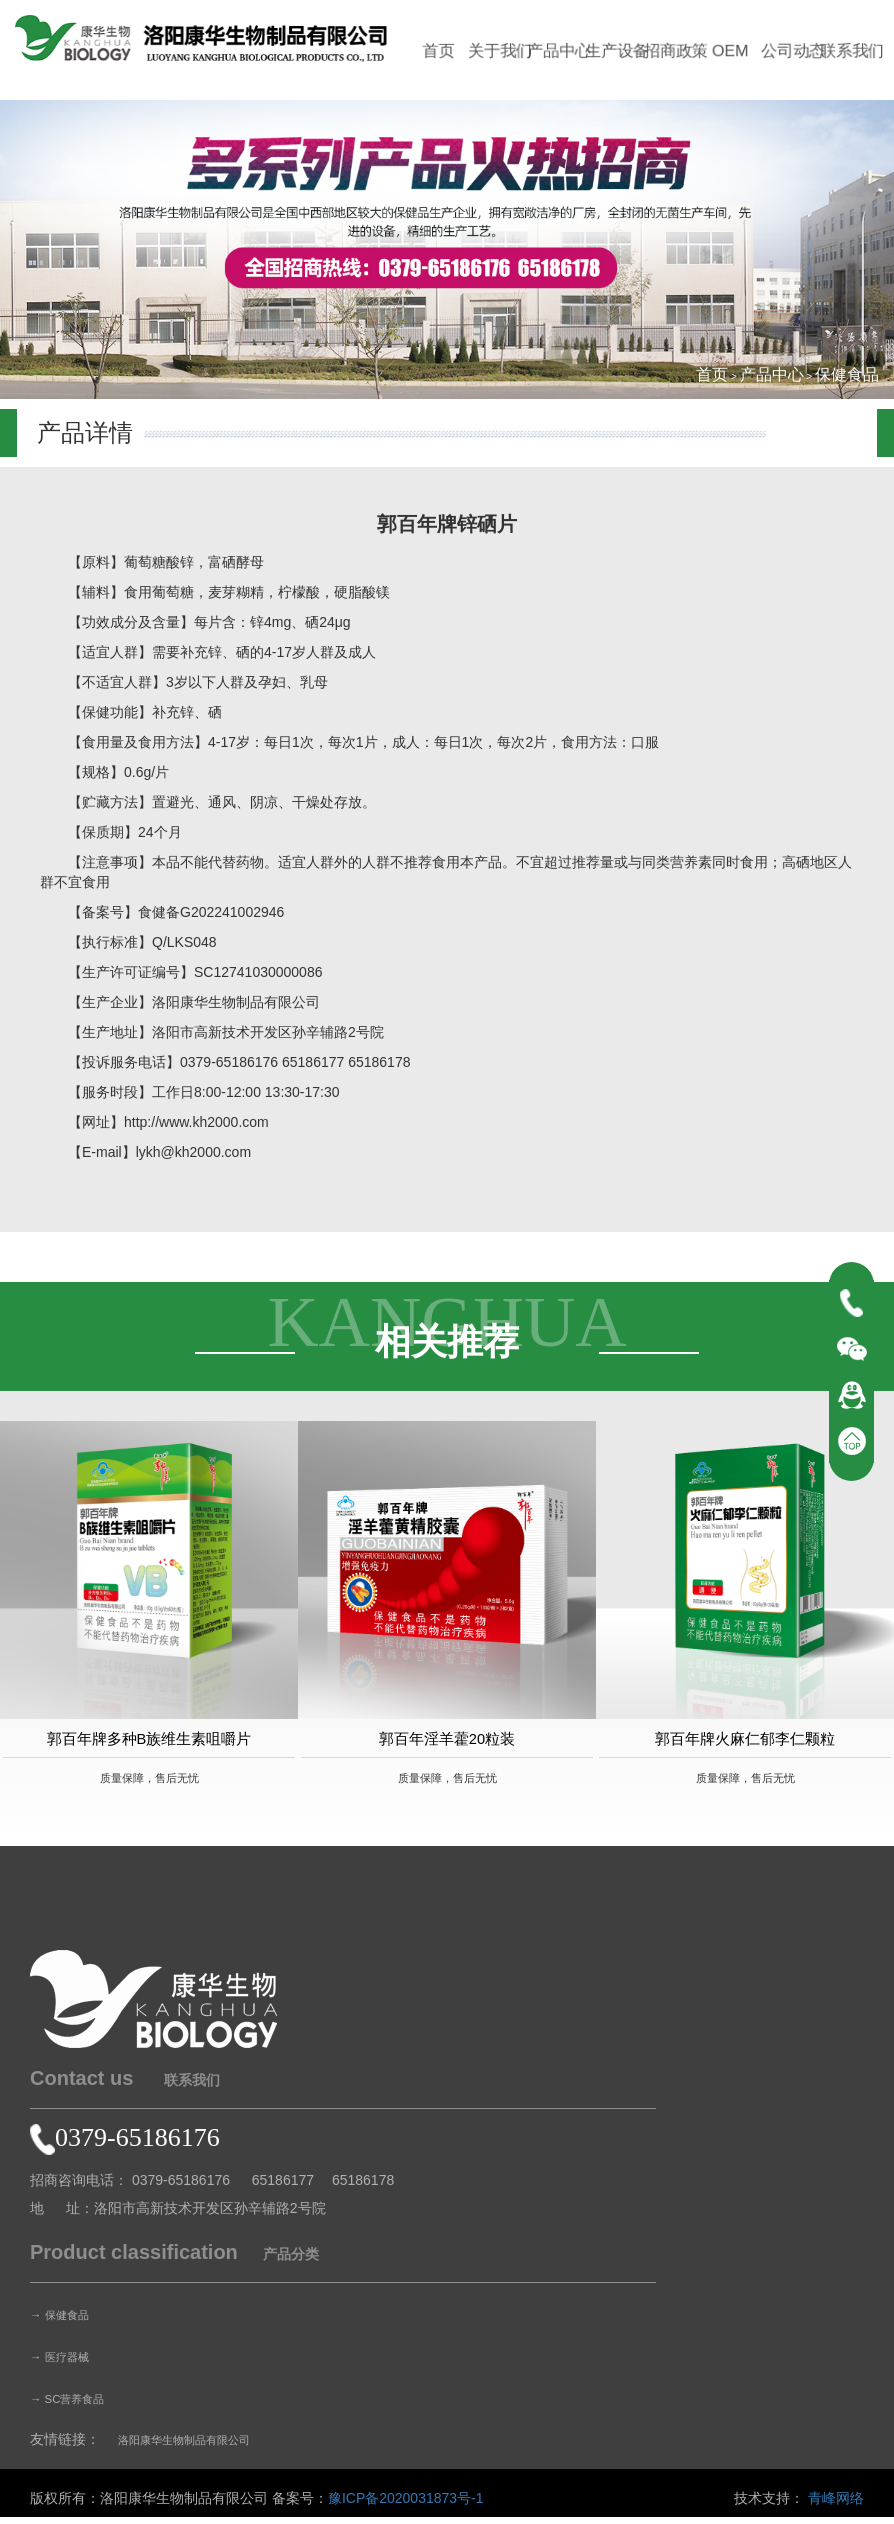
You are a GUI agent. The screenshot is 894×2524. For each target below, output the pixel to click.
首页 (438, 50)
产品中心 (556, 50)
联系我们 (851, 50)
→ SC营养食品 (76, 2405)
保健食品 (847, 374)
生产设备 (615, 50)
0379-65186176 (125, 2144)
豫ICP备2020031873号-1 (406, 2505)
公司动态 (792, 50)
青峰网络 (836, 2505)
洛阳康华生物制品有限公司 (202, 2446)
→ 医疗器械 (67, 2363)
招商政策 (674, 50)
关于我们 (497, 50)
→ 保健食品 (67, 2321)
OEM (733, 50)
